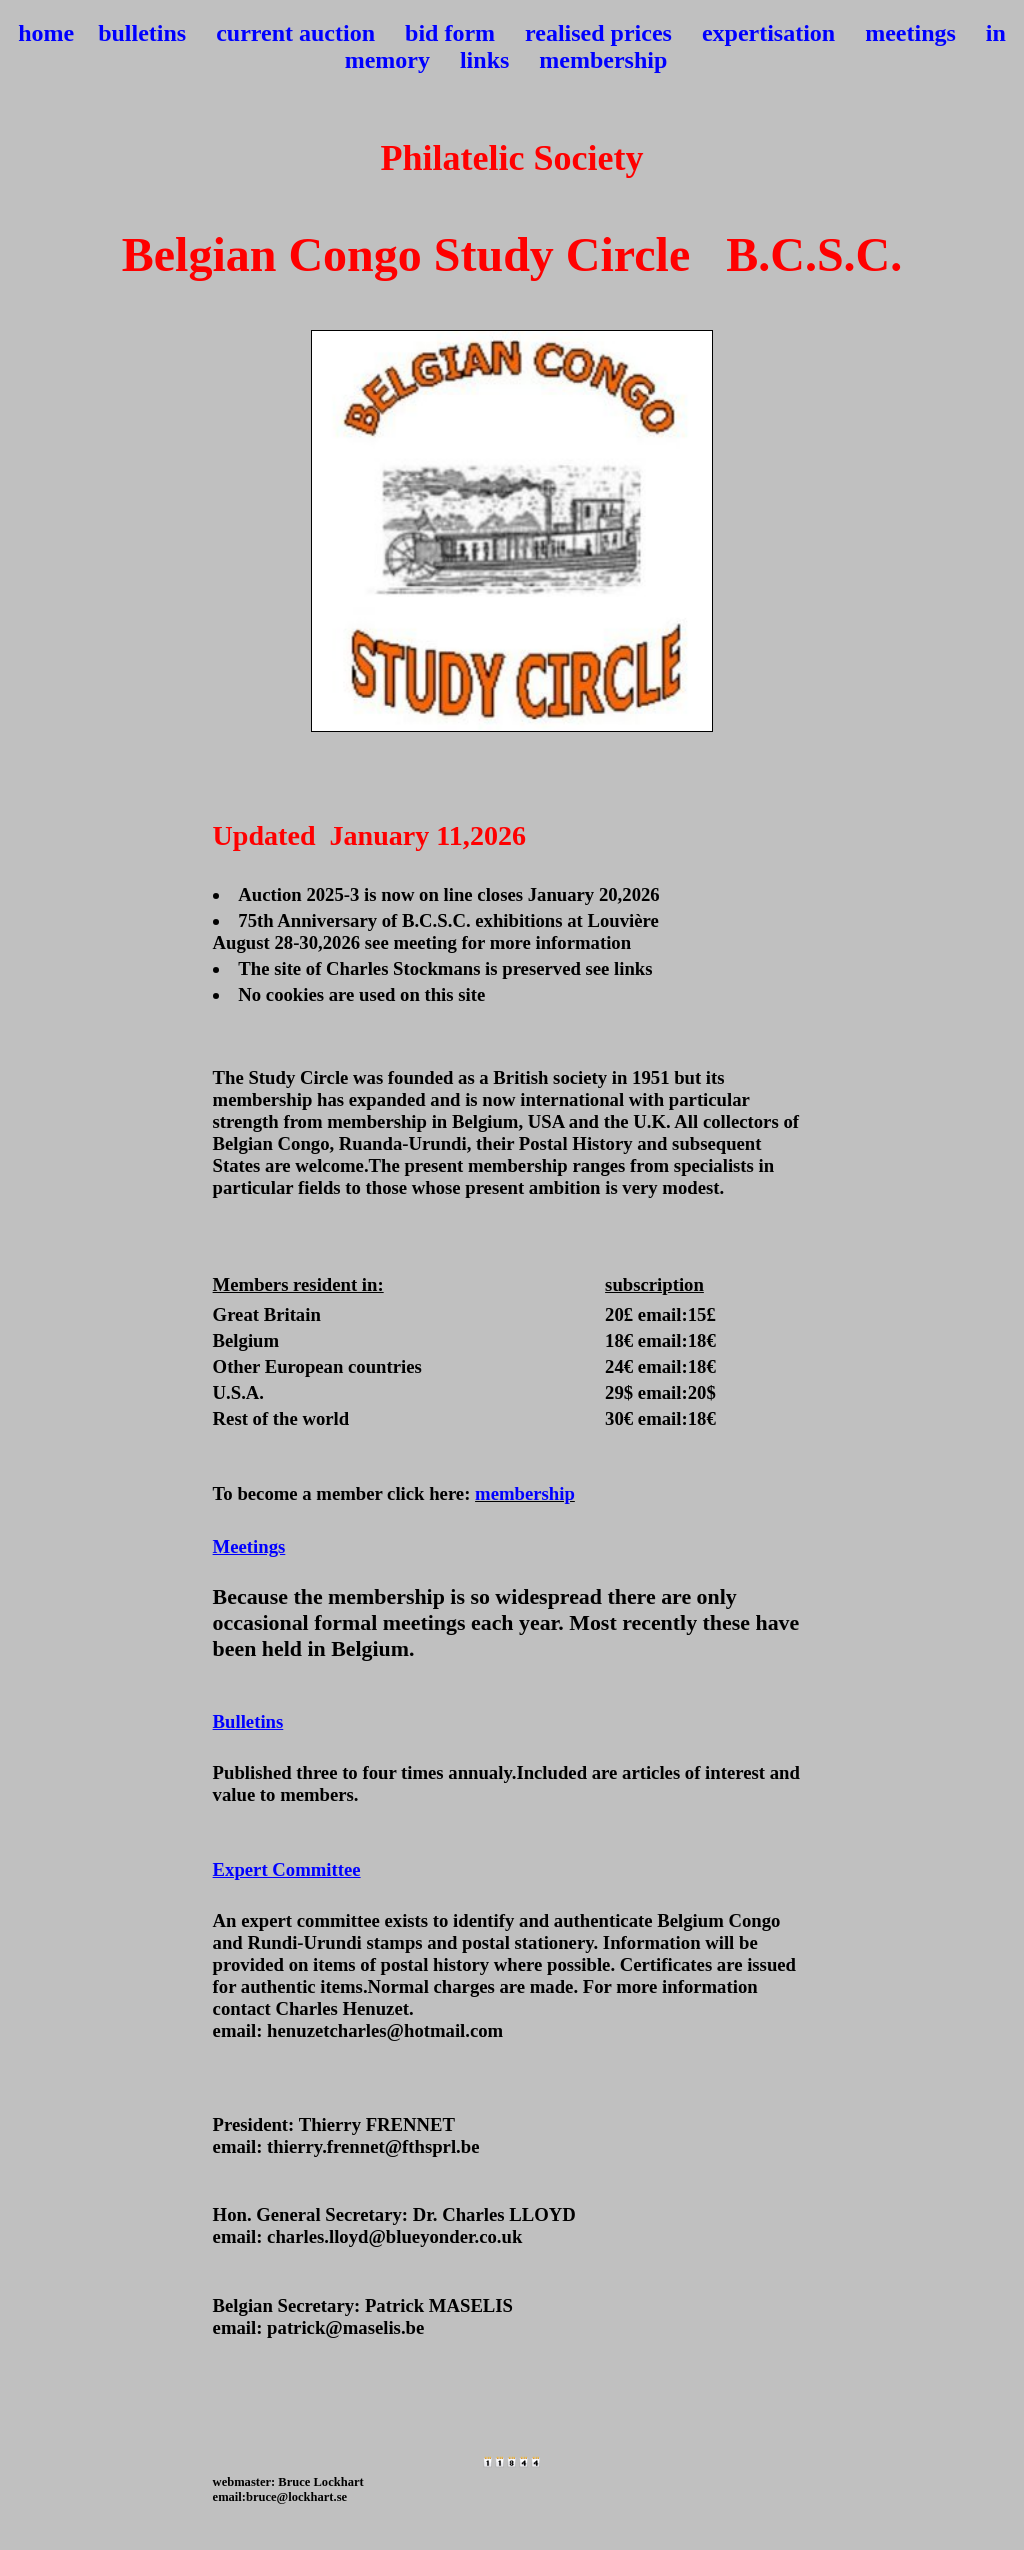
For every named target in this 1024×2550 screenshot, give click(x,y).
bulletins (142, 33)
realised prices (598, 33)
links (484, 60)
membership (603, 60)
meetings (910, 33)
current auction (295, 33)
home (46, 33)
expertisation (768, 33)
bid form (450, 33)
